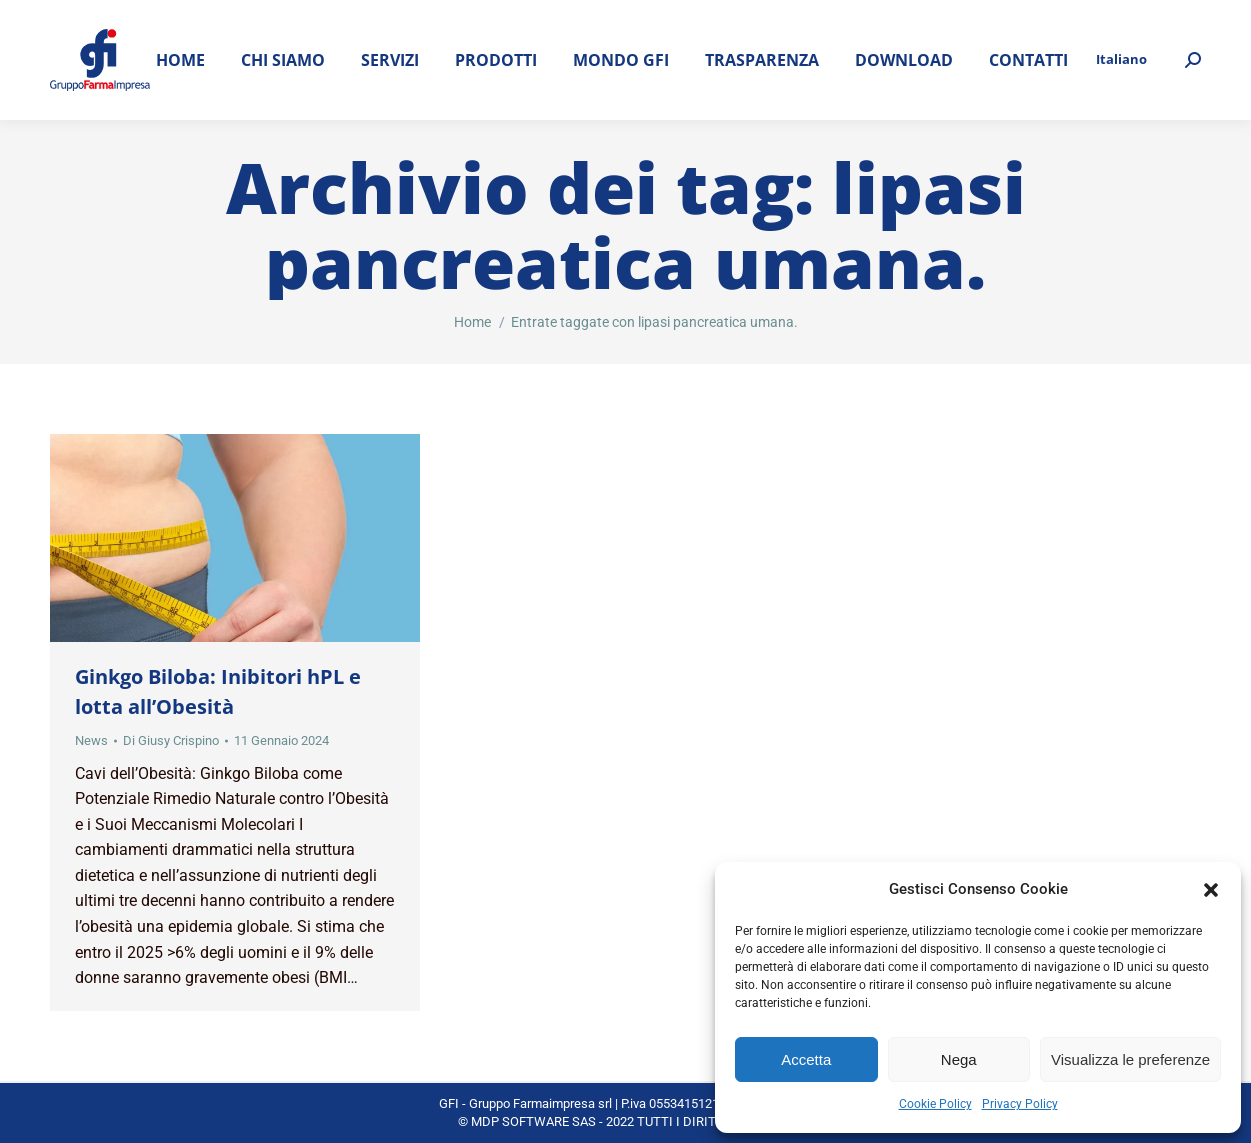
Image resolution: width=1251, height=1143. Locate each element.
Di (171, 740)
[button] (1211, 890)
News (91, 740)
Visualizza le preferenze (1130, 1059)
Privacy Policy (1020, 1104)
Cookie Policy (935, 1104)
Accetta (806, 1059)
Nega (959, 1059)
